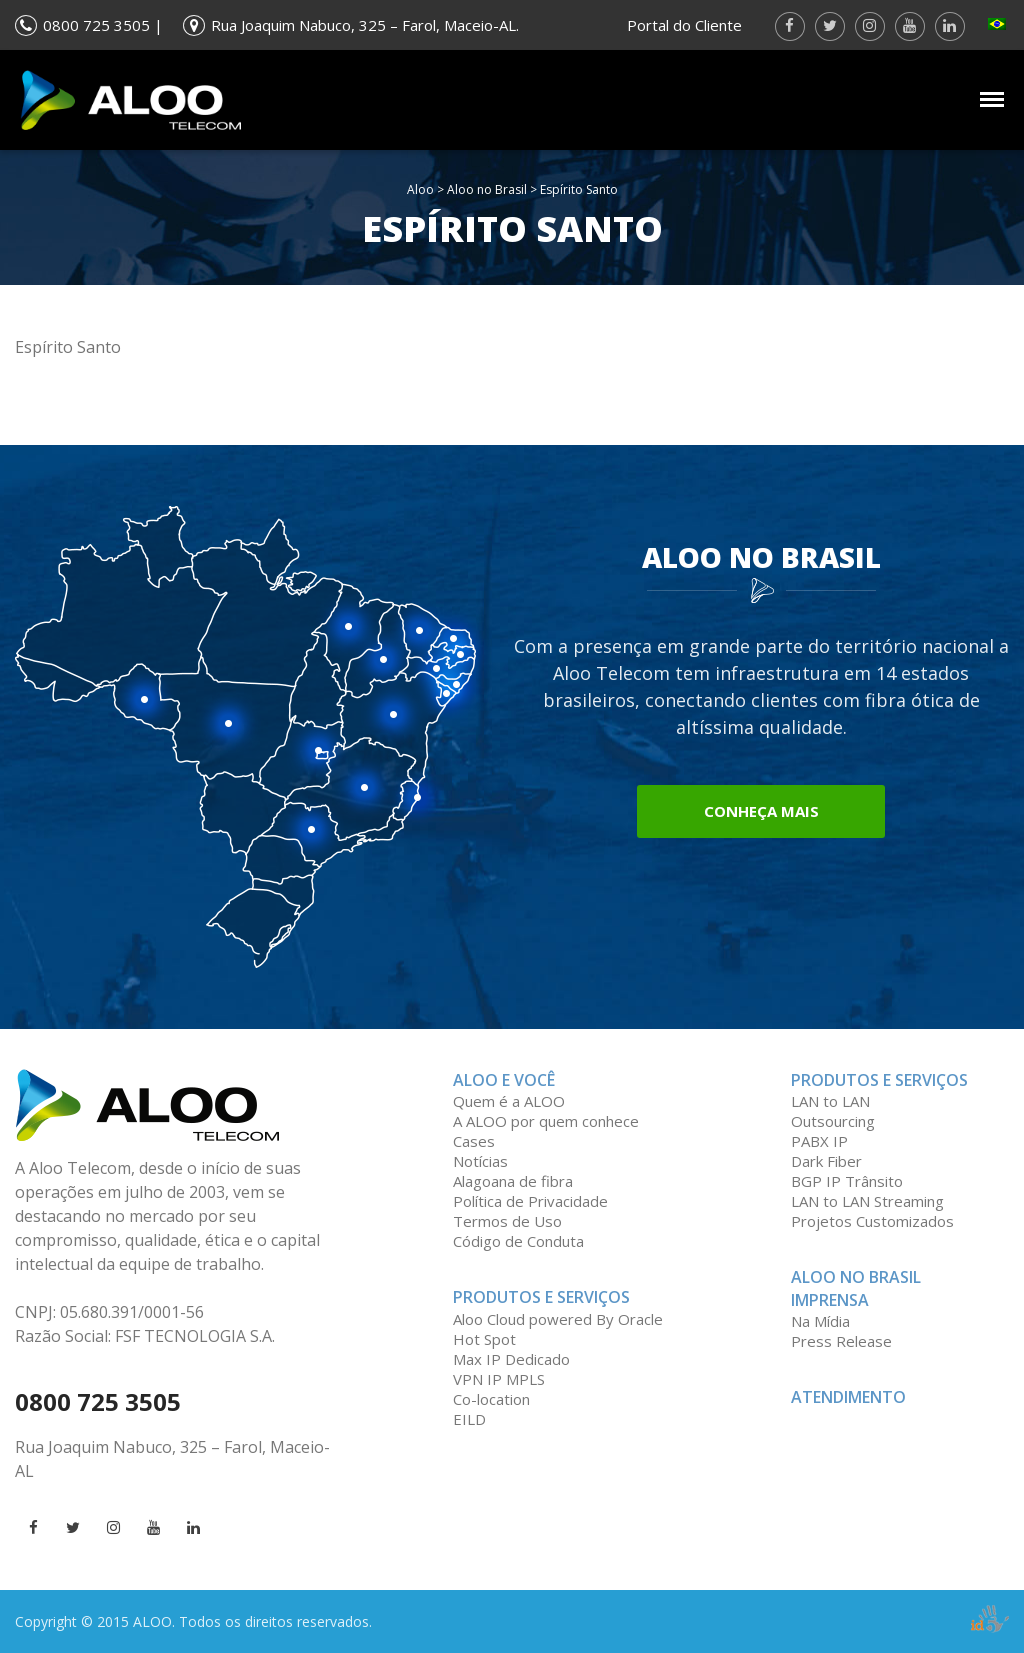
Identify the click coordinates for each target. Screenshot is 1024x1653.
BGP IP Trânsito (847, 1181)
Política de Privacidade (530, 1201)
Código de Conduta (518, 1241)
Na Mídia (820, 1321)
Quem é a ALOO (509, 1101)
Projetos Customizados (872, 1221)
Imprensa (830, 1300)
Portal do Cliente (684, 25)
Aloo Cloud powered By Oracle (558, 1319)
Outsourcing (833, 1121)
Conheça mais (761, 811)
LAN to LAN (830, 1101)
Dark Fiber (826, 1161)
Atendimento (848, 1397)
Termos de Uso (507, 1221)
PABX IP (819, 1141)
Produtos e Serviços (541, 1297)
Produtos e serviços (879, 1080)
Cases (474, 1141)
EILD (469, 1419)
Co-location (491, 1399)
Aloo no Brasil (487, 189)
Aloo (420, 189)
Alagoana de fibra (513, 1181)
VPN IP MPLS (499, 1379)
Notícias (480, 1161)
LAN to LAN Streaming (867, 1201)
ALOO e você (504, 1080)
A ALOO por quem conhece (546, 1121)
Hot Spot (484, 1339)
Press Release (841, 1341)
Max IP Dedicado (511, 1359)
